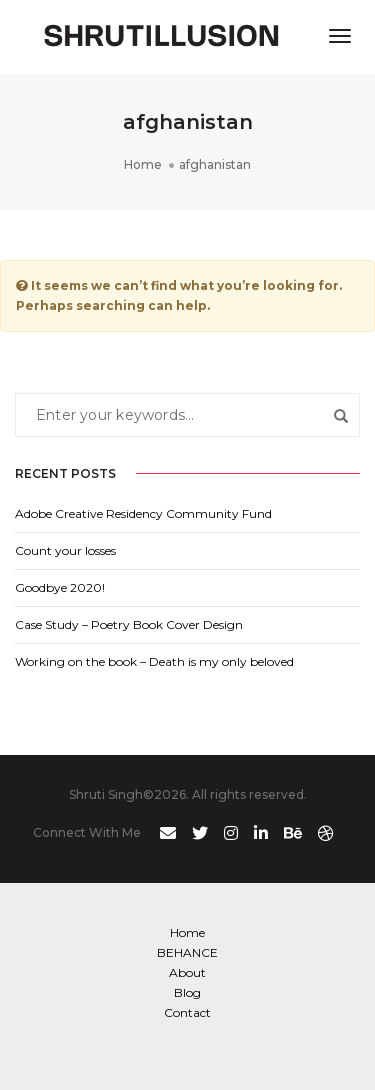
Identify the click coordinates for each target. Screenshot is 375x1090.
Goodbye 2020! (60, 587)
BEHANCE (187, 952)
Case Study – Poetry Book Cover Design (129, 624)
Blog (187, 992)
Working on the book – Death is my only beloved (154, 661)
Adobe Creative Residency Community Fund (143, 513)
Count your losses (65, 550)
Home (187, 932)
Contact (187, 1012)
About (187, 972)
